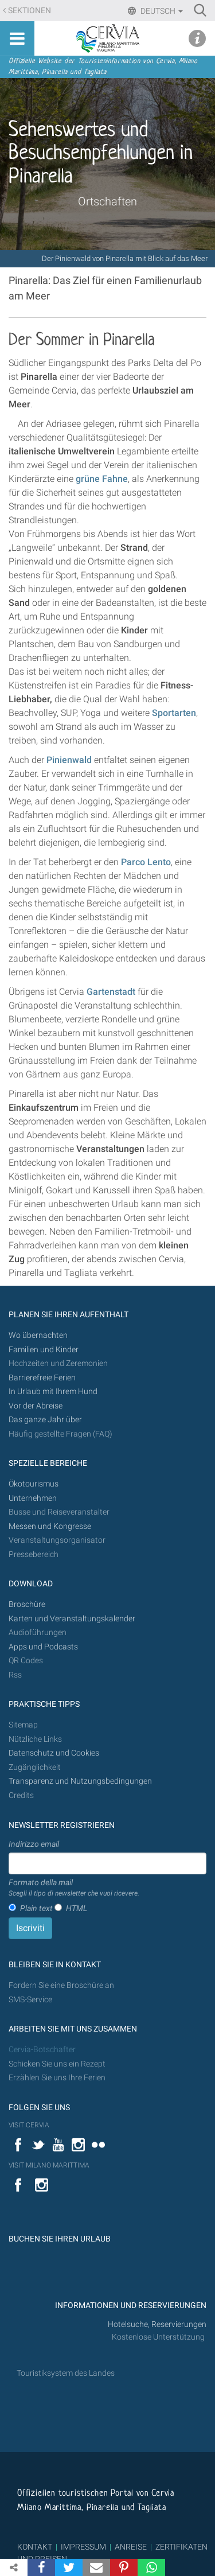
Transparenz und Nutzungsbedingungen (80, 1781)
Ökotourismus (33, 1484)
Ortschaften (107, 201)
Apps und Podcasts (43, 1647)
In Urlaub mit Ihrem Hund (53, 1391)
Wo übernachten (38, 1335)
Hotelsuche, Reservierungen (157, 2324)
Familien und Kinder (44, 1350)
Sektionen (29, 10)
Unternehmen (33, 1498)
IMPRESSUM (83, 2546)
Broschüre (27, 1604)
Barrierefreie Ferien (43, 1378)
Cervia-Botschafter (42, 2049)
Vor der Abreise (35, 1406)
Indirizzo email (34, 1844)
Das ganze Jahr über (45, 1420)
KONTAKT (34, 2546)
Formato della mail (74, 1888)
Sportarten (174, 712)
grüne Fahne (102, 478)
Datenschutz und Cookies (55, 1753)
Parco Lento (146, 862)
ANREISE (131, 2546)
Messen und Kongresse (50, 1526)
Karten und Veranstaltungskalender (72, 1619)
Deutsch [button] (161, 10)
